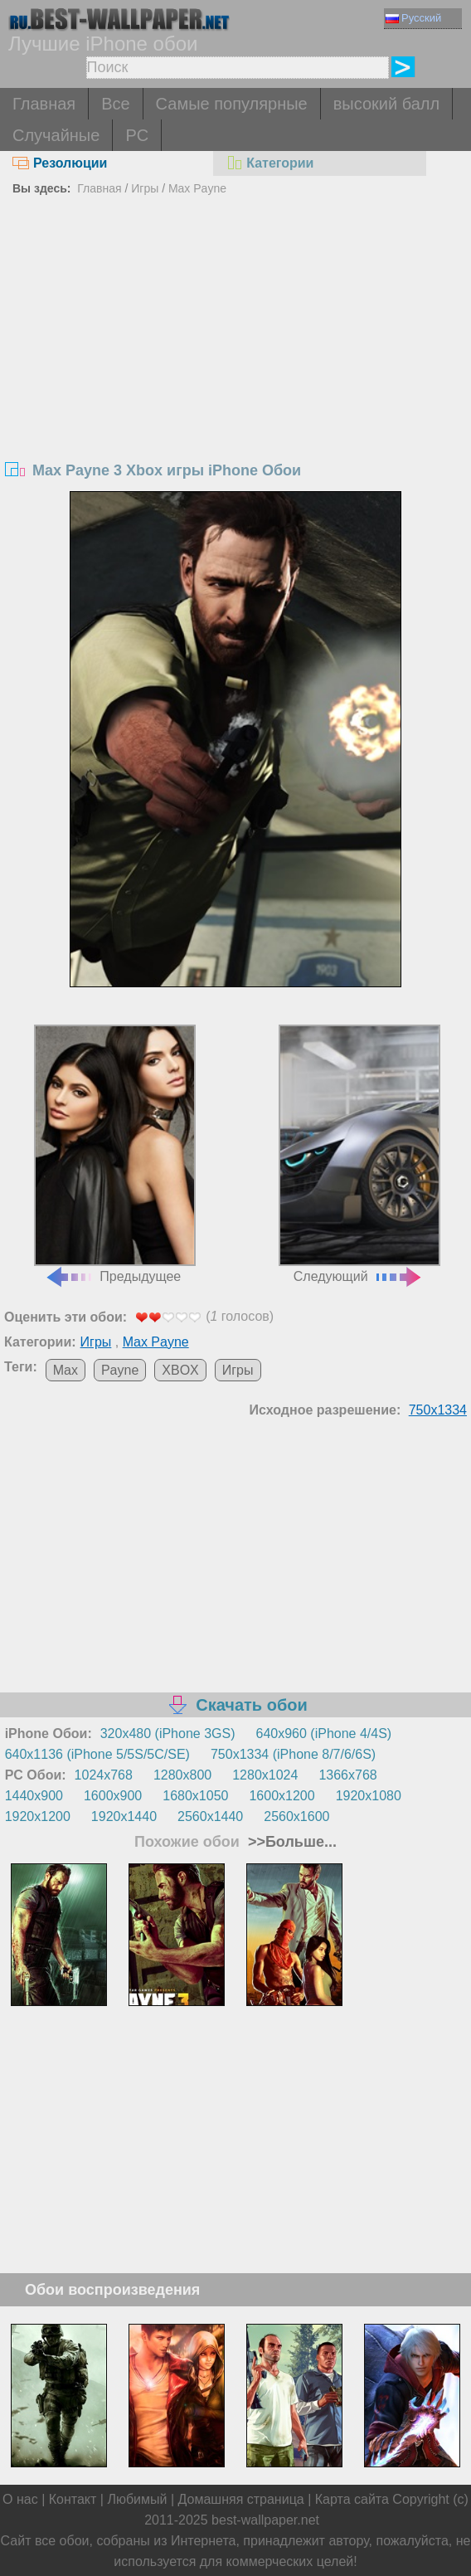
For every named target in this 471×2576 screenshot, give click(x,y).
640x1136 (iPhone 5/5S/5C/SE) (97, 1754)
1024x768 (104, 1775)
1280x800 (182, 1775)
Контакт (73, 2499)
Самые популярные (232, 104)
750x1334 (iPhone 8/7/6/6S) (293, 1754)
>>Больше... (290, 1841)
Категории (269, 163)
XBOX (180, 1370)
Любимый (137, 2499)
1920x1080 (368, 1796)
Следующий (359, 1154)
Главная (43, 104)
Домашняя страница (240, 2499)
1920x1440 (124, 1816)
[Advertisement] (235, 325)
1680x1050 (195, 1796)
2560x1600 (296, 1816)
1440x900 (34, 1796)
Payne (119, 1370)
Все (115, 104)
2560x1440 (210, 1816)
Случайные (56, 135)
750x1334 (438, 1410)
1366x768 (347, 1775)
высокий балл (386, 104)
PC (136, 135)
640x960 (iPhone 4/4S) (324, 1733)
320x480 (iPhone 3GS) (168, 1733)
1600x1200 (281, 1796)
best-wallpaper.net (265, 2520)
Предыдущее (115, 1154)
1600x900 (113, 1796)
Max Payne (197, 188)
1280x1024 (265, 1775)
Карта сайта (352, 2499)
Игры (144, 188)
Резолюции (59, 163)
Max (65, 1370)
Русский (413, 18)
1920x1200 (37, 1816)
